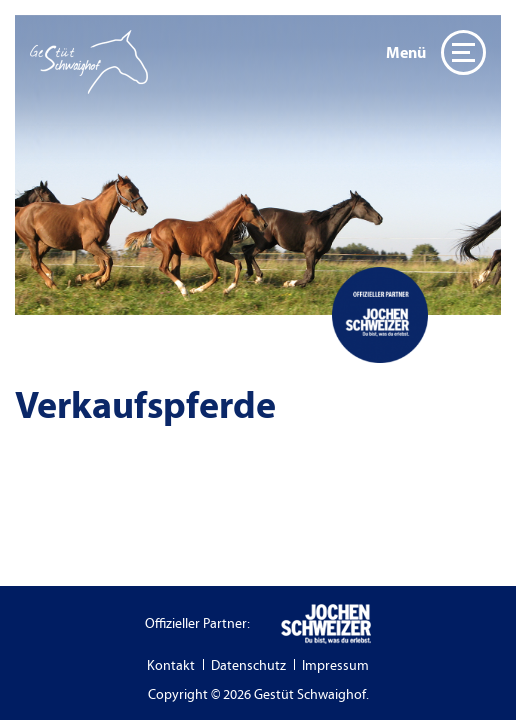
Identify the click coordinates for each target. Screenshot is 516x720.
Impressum (335, 666)
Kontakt (171, 666)
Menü (436, 52)
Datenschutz (248, 666)
